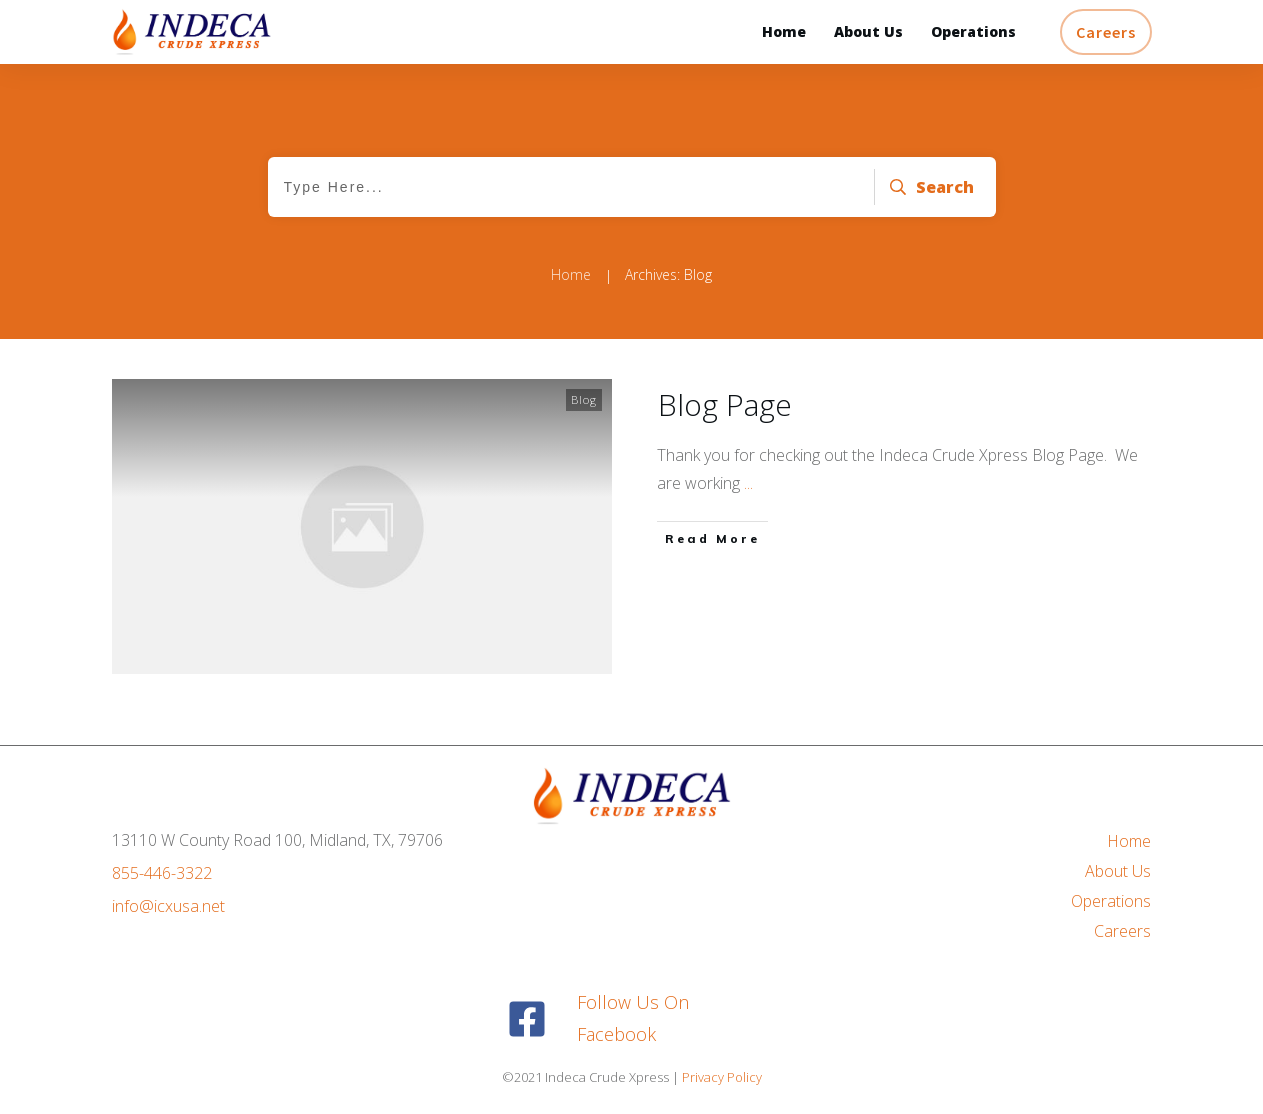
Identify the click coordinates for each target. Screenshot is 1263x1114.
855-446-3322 (162, 873)
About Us (1118, 871)
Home (1129, 841)
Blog (584, 399)
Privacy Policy (722, 1077)
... (748, 483)
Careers (1122, 931)
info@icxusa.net (168, 906)
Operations (1111, 901)
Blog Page (725, 404)
